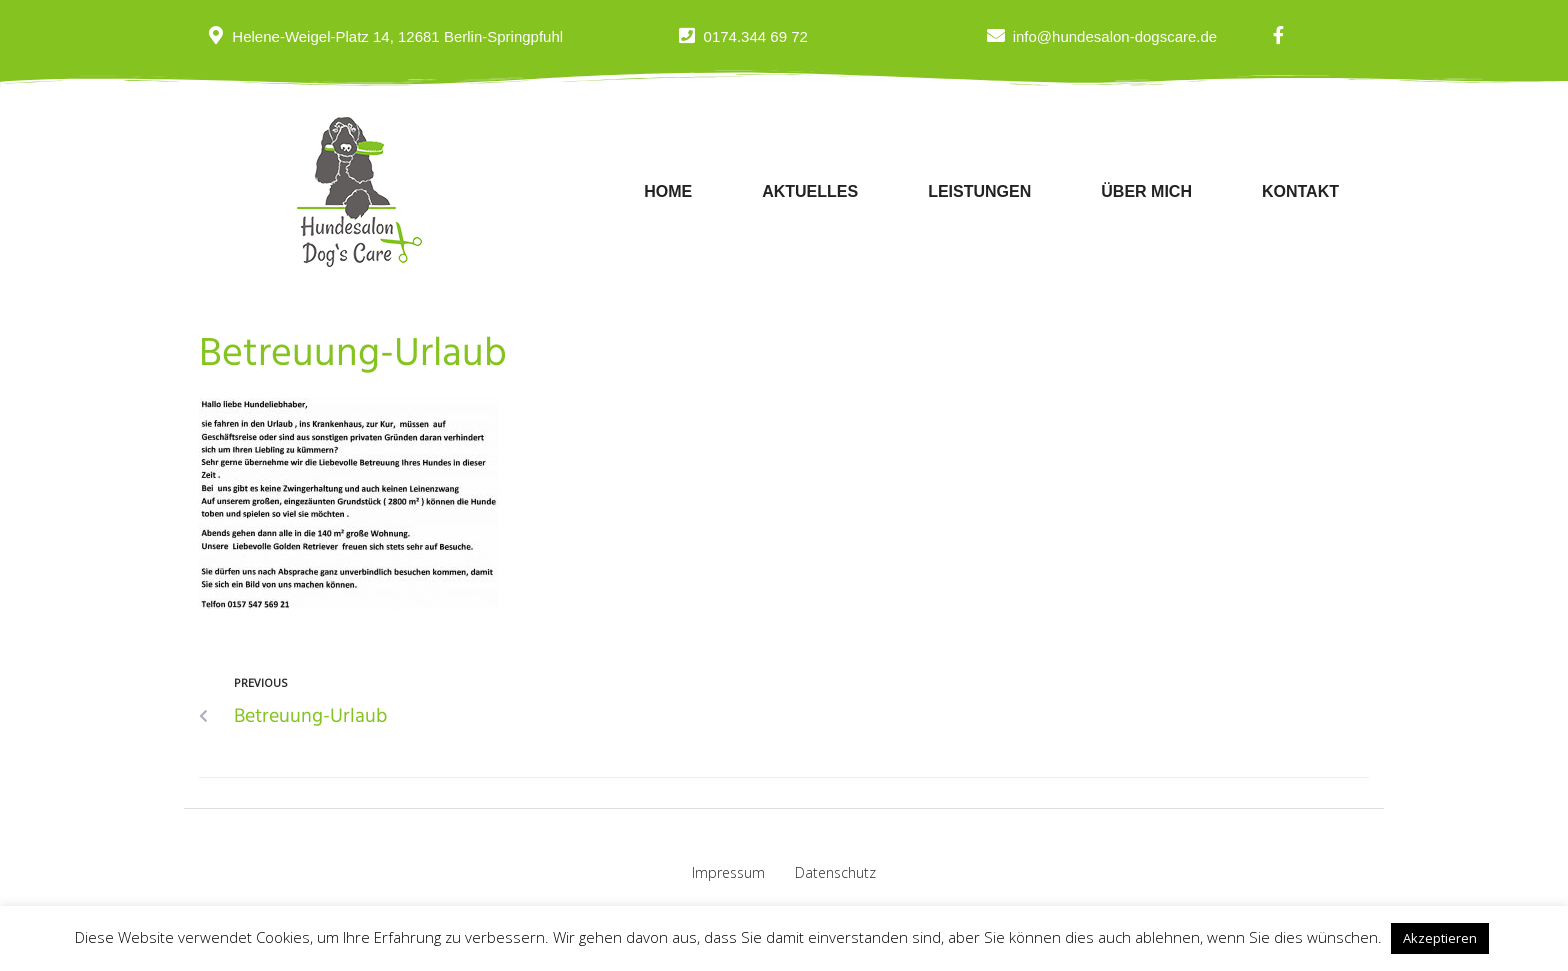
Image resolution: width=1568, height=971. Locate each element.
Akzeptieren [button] (1440, 938)
